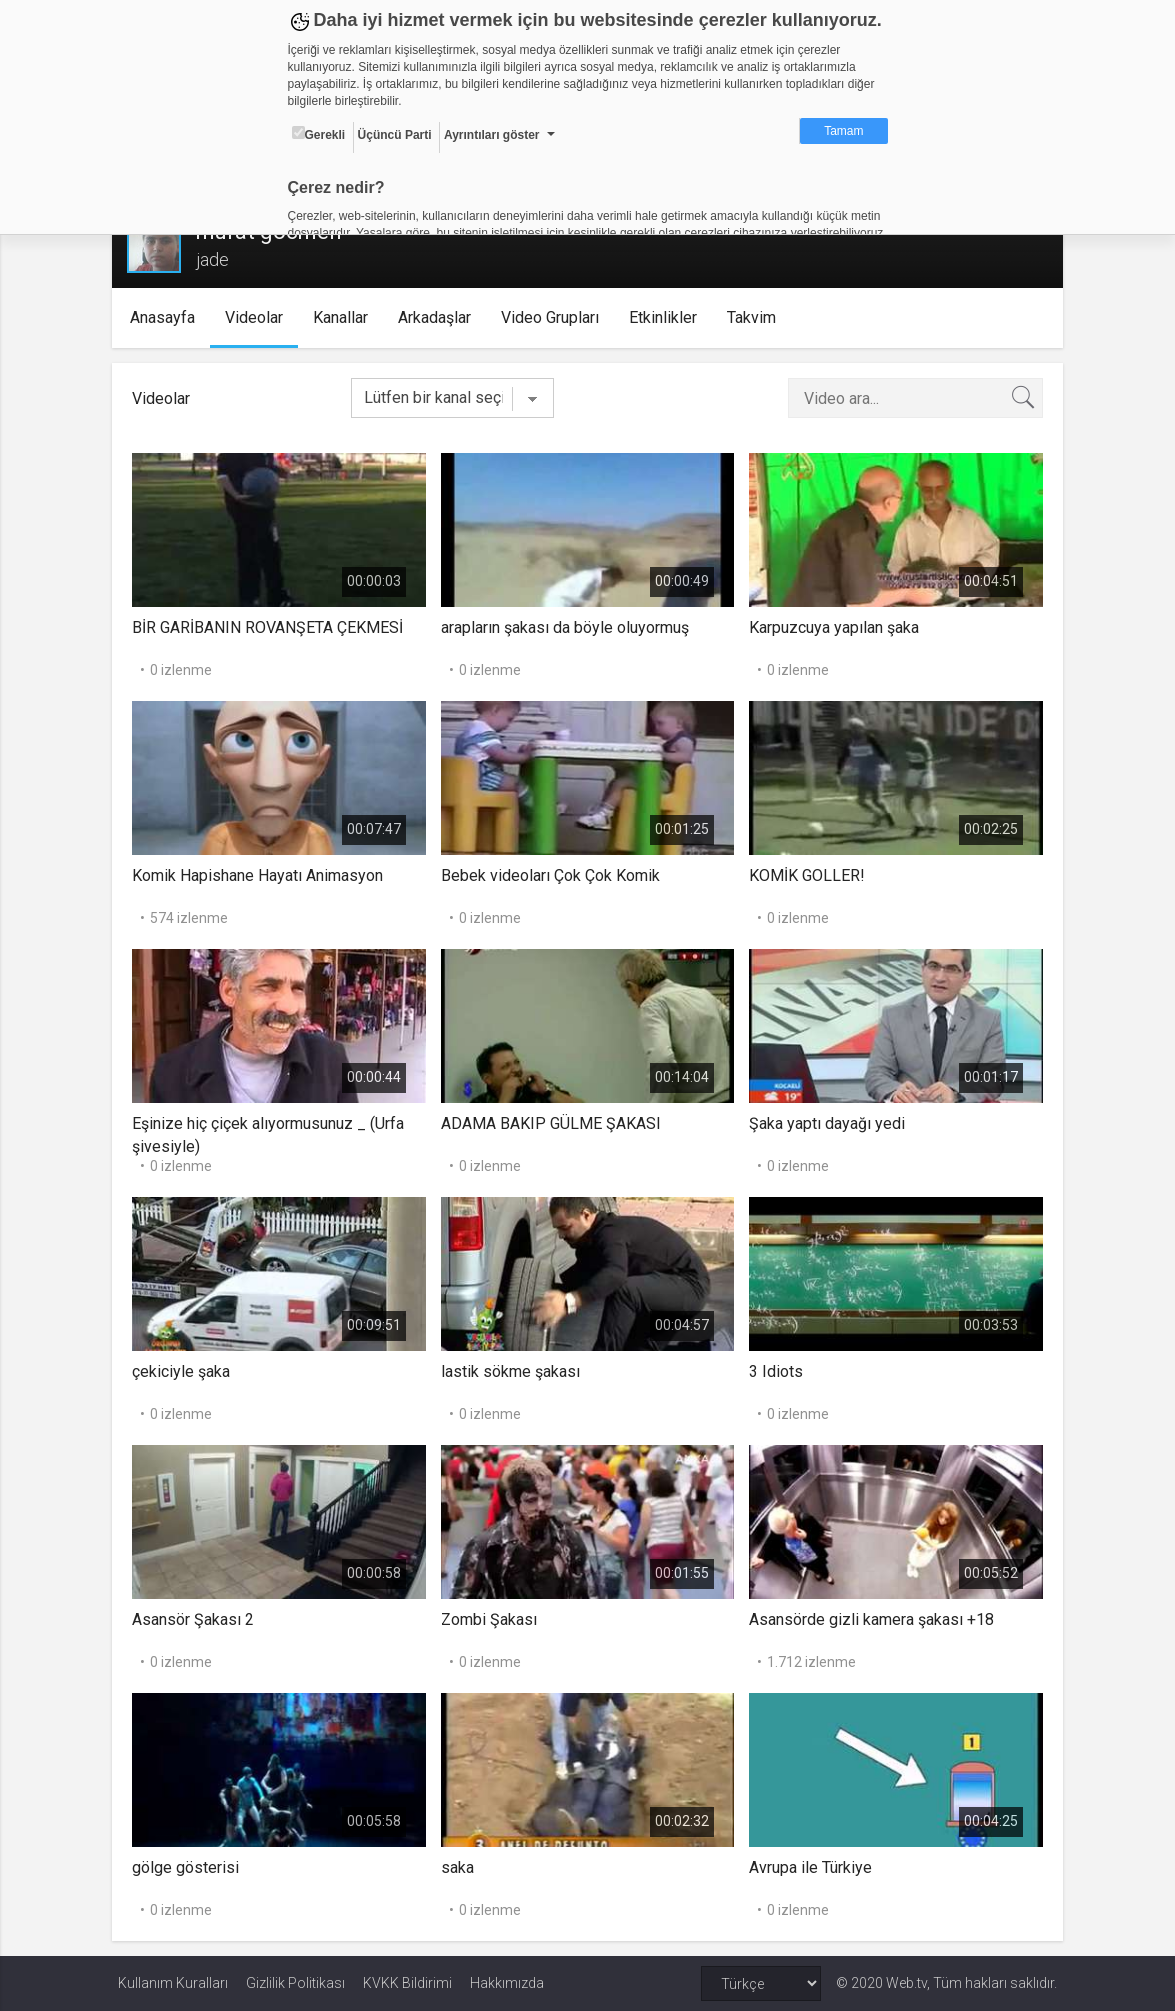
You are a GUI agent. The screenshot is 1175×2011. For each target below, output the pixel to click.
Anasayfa (167, 317)
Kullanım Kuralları (173, 1983)
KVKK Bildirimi (407, 1983)
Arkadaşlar (439, 317)
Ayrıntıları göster (492, 135)
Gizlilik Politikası (295, 1983)
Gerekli (319, 134)
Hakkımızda (507, 1983)
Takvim (756, 317)
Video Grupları (555, 317)
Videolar (259, 317)
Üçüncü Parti (395, 135)
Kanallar (345, 317)
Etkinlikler (668, 317)
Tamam (843, 131)
